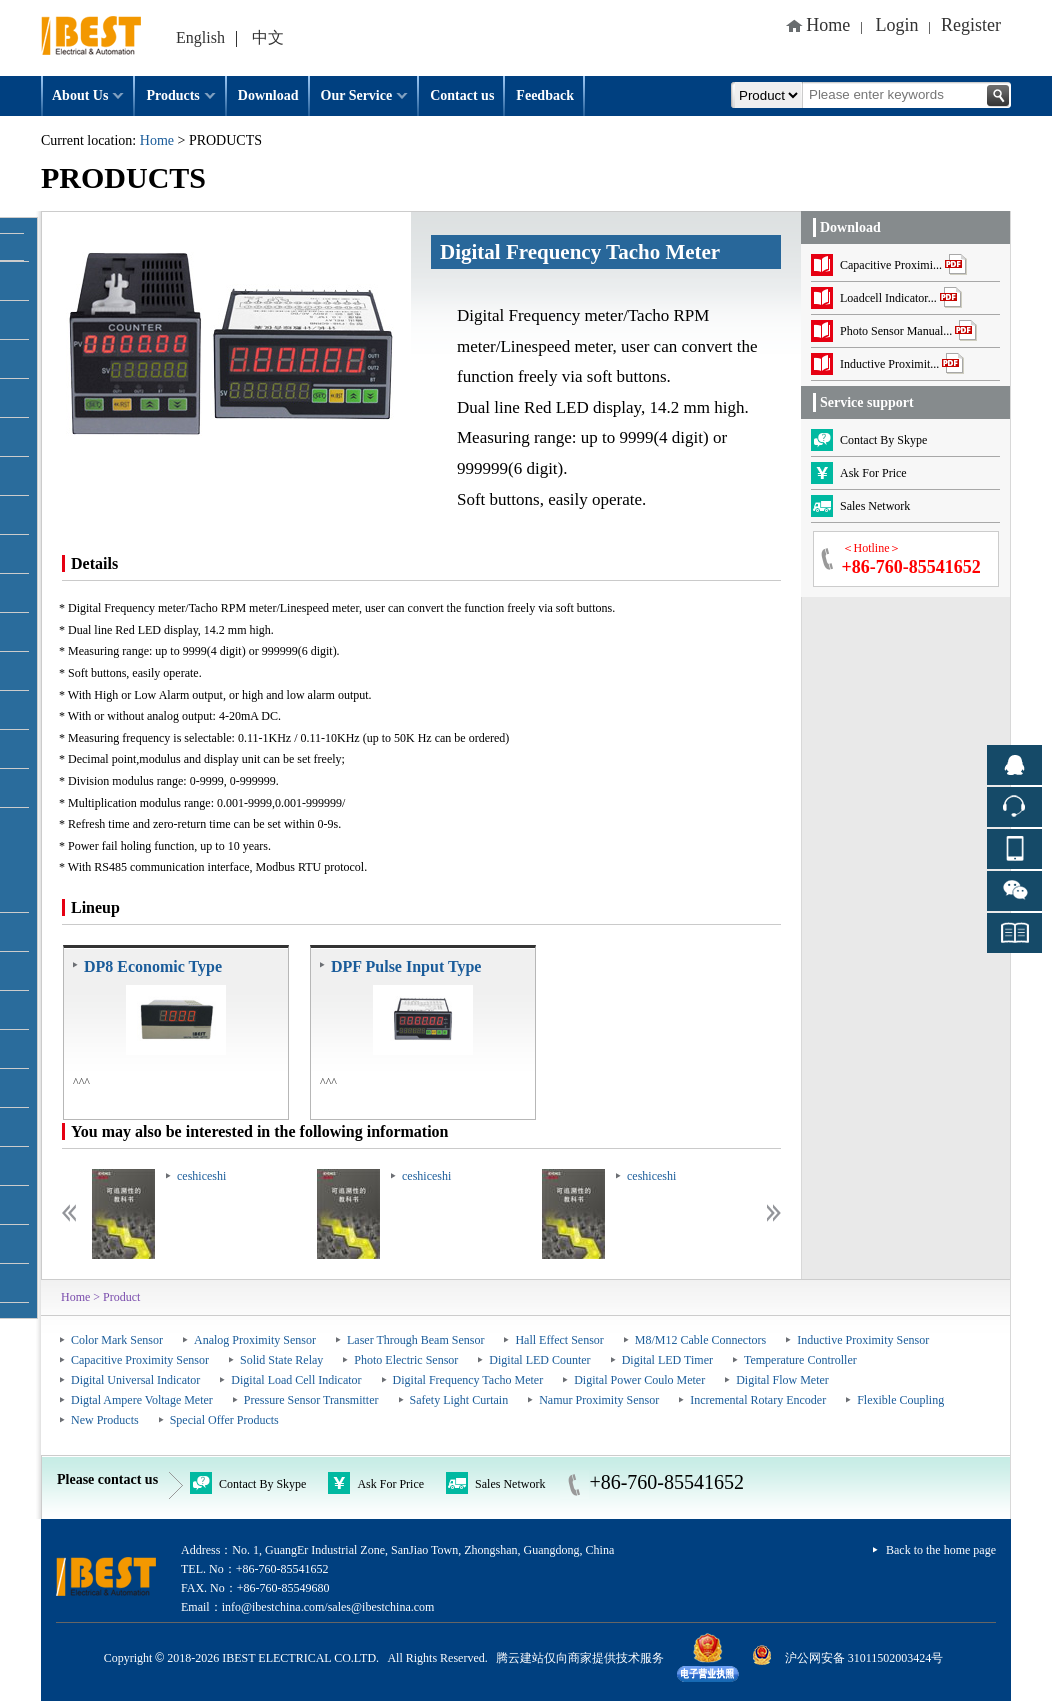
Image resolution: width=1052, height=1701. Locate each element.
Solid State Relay (281, 1360)
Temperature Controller (800, 1360)
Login (897, 25)
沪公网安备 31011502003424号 (864, 1658)
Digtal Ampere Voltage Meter (142, 1400)
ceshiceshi (201, 1176)
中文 (268, 37)
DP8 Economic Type (153, 966)
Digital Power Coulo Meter (639, 1380)
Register (971, 25)
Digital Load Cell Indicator (296, 1380)
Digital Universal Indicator (135, 1380)
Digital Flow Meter (782, 1380)
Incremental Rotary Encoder (758, 1400)
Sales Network (495, 1483)
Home (828, 25)
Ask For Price (376, 1483)
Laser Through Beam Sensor (415, 1340)
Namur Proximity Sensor (599, 1400)
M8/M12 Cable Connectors (700, 1340)
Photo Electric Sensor (406, 1360)
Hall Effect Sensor (559, 1340)
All (768, 95)
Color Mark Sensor (117, 1340)
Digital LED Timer (667, 1360)
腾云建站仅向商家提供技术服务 (580, 1658)
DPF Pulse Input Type (406, 966)
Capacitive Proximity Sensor (140, 1360)
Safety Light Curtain (459, 1400)
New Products (105, 1420)
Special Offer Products (224, 1420)
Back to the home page (941, 1550)
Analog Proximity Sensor (255, 1340)
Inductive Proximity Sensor (863, 1340)
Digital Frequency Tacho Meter (468, 1380)
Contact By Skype (248, 1483)
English (200, 37)
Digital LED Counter (539, 1360)
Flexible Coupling (900, 1400)
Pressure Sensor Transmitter (311, 1400)
